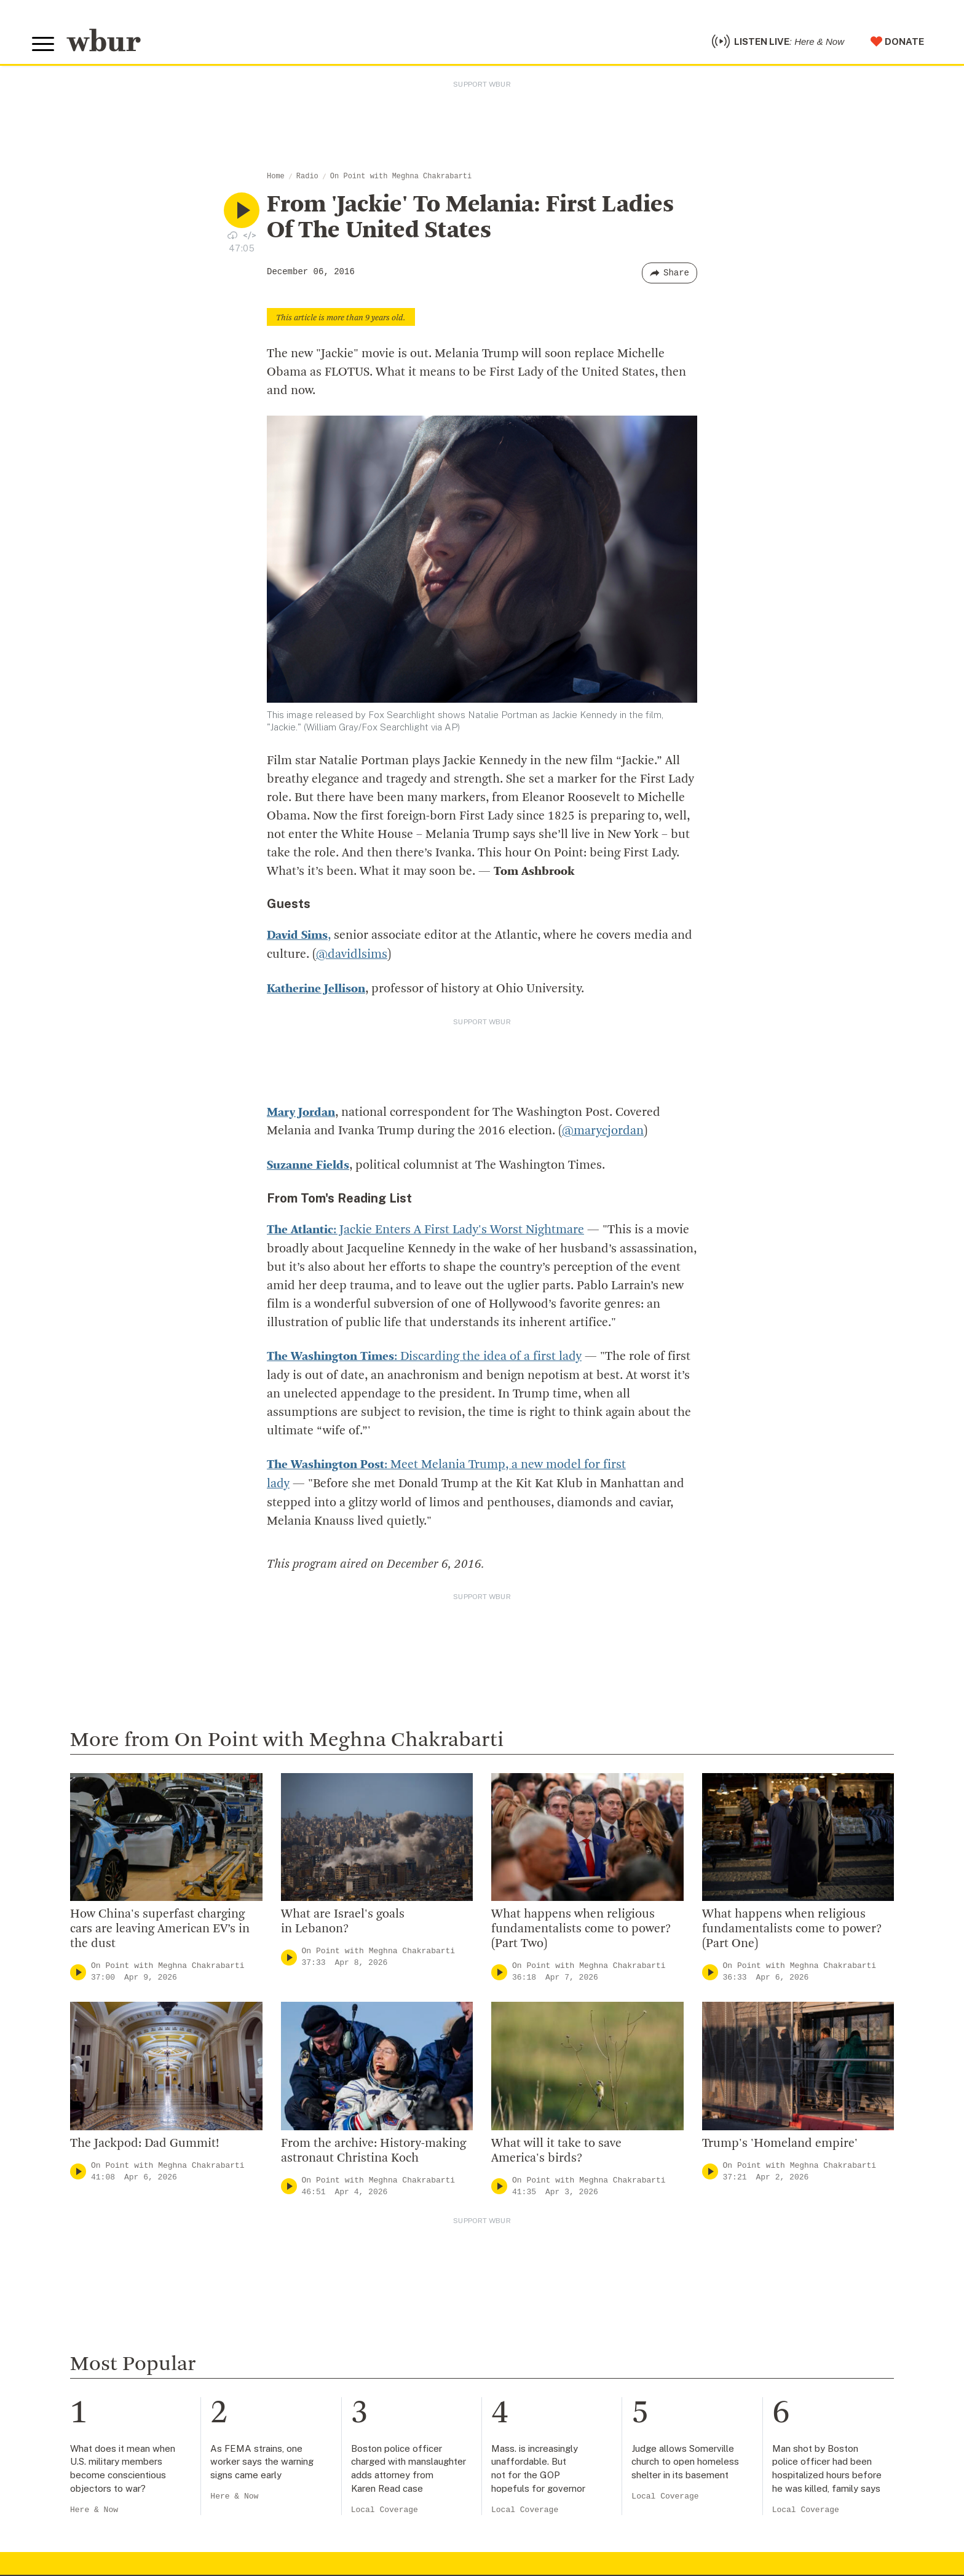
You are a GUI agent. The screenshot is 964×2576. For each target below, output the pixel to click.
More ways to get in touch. (107, 2354)
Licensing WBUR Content (337, 2438)
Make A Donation (560, 2259)
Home (276, 176)
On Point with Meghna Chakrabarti (401, 176)
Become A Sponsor (565, 2378)
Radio (307, 176)
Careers (295, 2378)
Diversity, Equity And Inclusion (349, 2299)
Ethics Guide (306, 2418)
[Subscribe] (582, 2514)
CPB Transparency (321, 2358)
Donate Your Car (558, 2339)
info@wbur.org (73, 2284)
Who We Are (305, 2259)
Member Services (562, 2299)
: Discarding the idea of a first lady (424, 1353)
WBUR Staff (305, 2398)
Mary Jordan (301, 1111)
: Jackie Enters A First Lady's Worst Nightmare (425, 1227)
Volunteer (542, 2279)
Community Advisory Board (342, 2339)
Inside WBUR (307, 2279)
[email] (462, 2513)
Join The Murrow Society (579, 2358)
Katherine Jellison (316, 988)
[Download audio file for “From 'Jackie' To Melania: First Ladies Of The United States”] (232, 235)
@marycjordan (603, 1129)
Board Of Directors (322, 2318)
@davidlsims (351, 954)
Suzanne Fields (308, 1163)
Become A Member (566, 2318)
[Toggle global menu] (43, 44)
